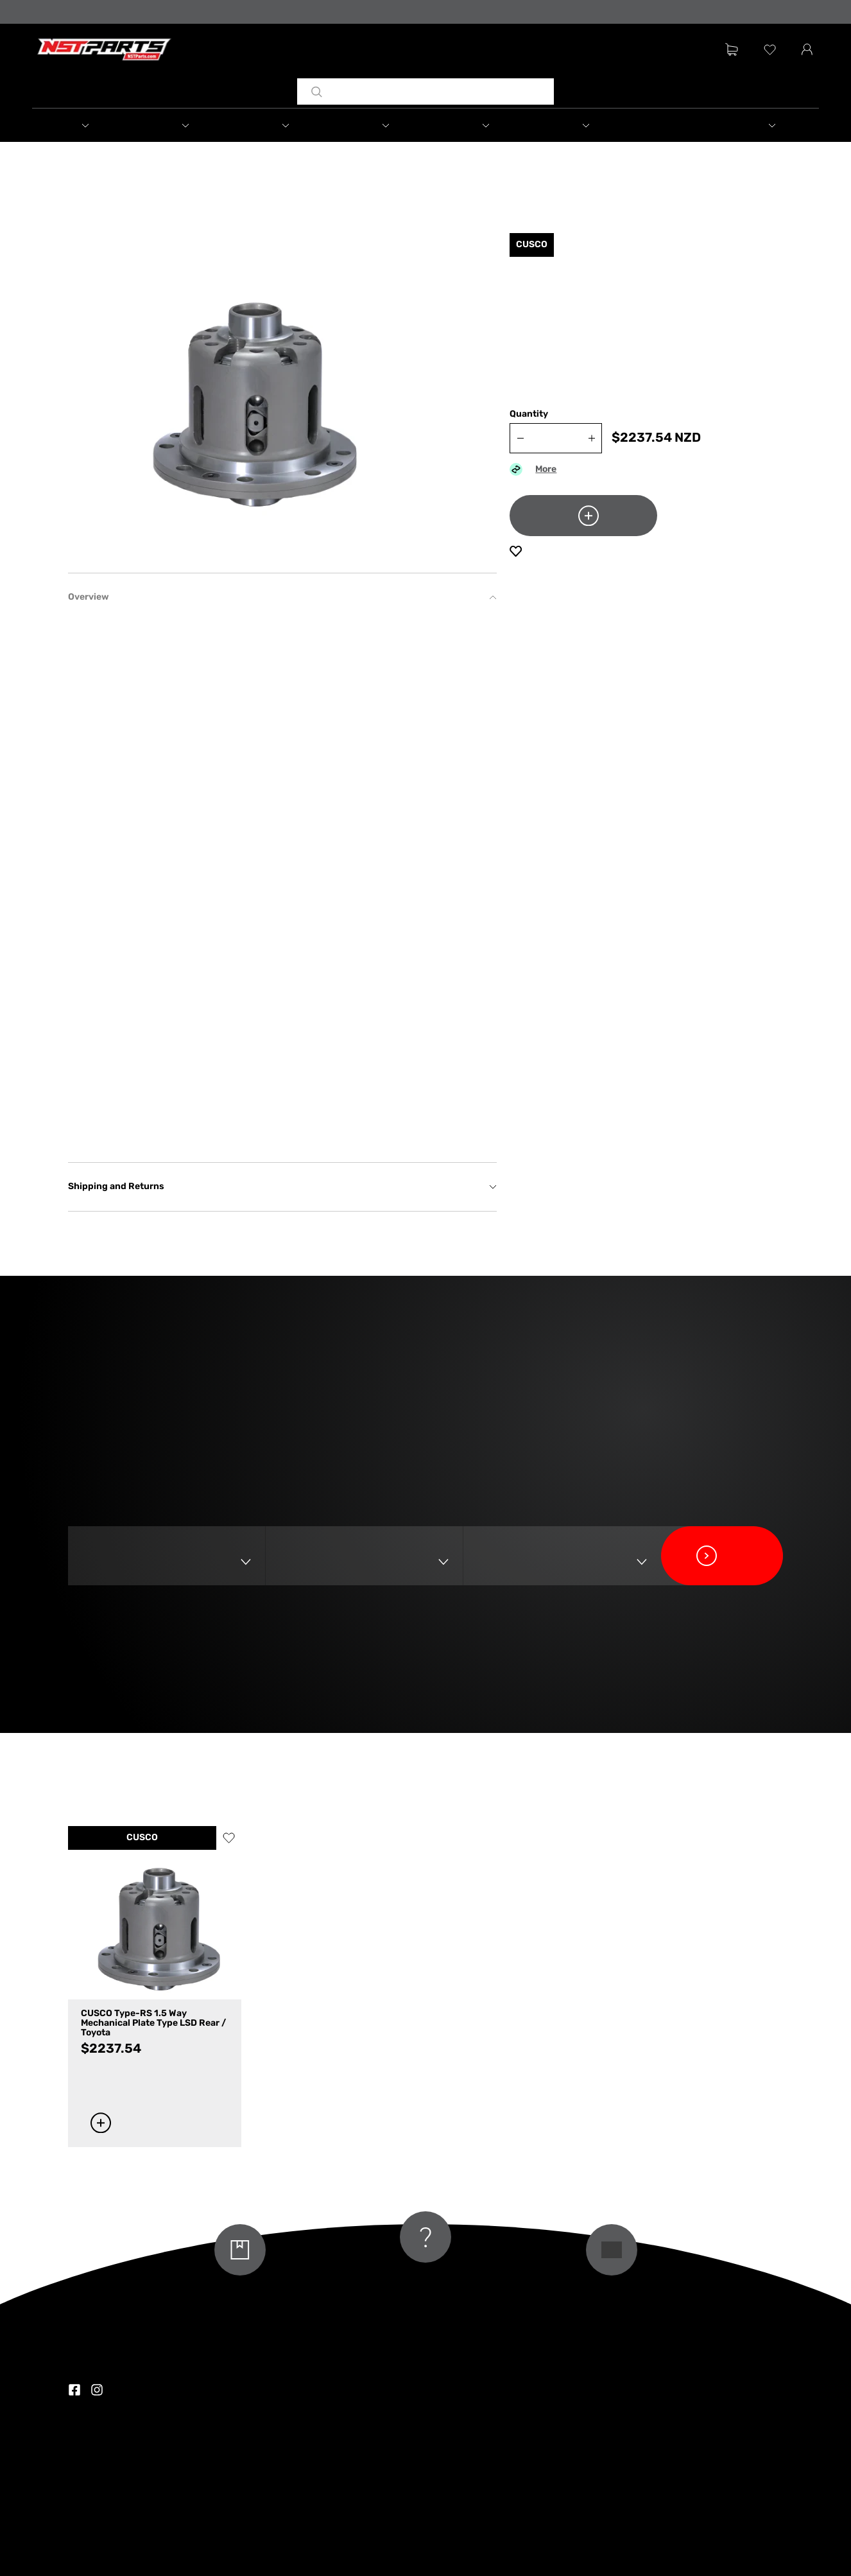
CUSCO (142, 1838)
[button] (82, 125)
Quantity (529, 414)
